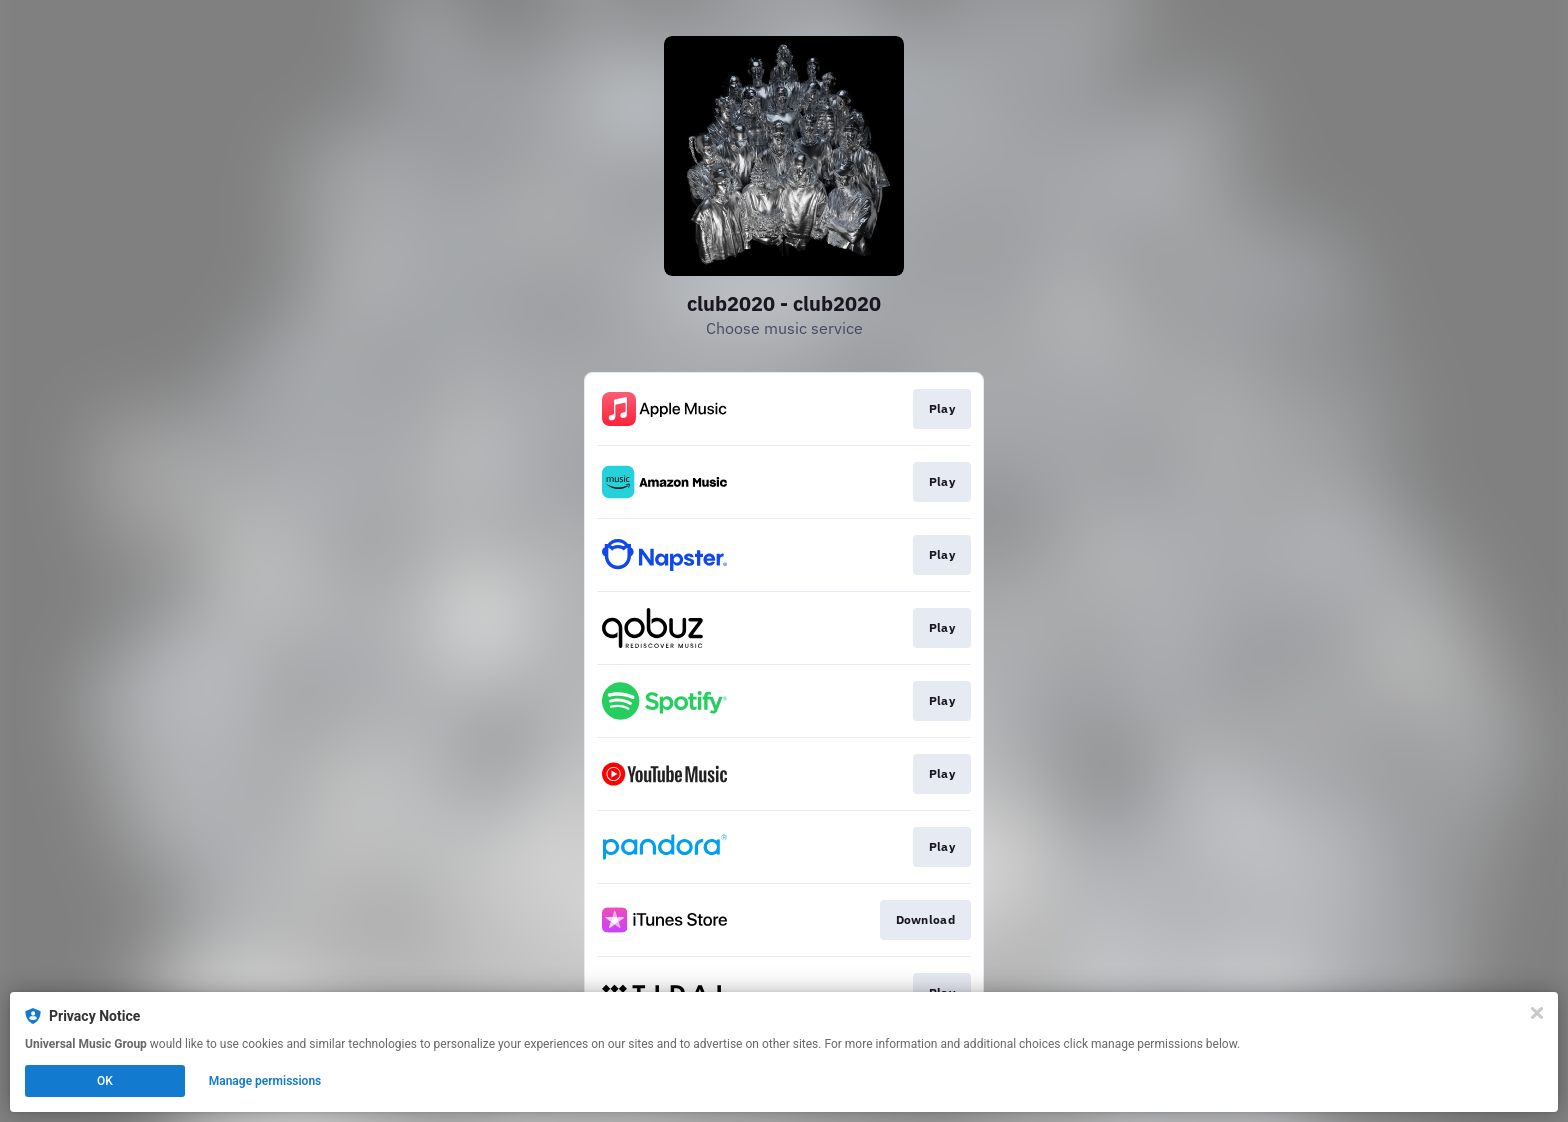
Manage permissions (265, 1081)
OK (105, 1081)
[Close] (1537, 1013)
